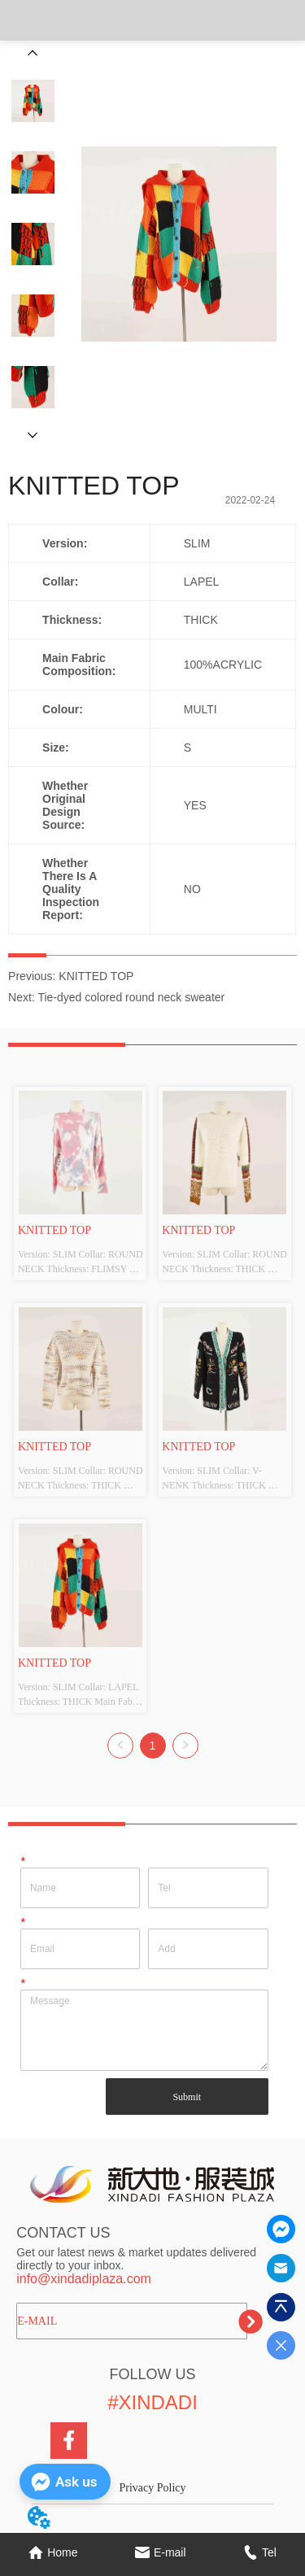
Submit (186, 2097)
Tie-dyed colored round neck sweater (130, 997)
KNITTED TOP (96, 976)
